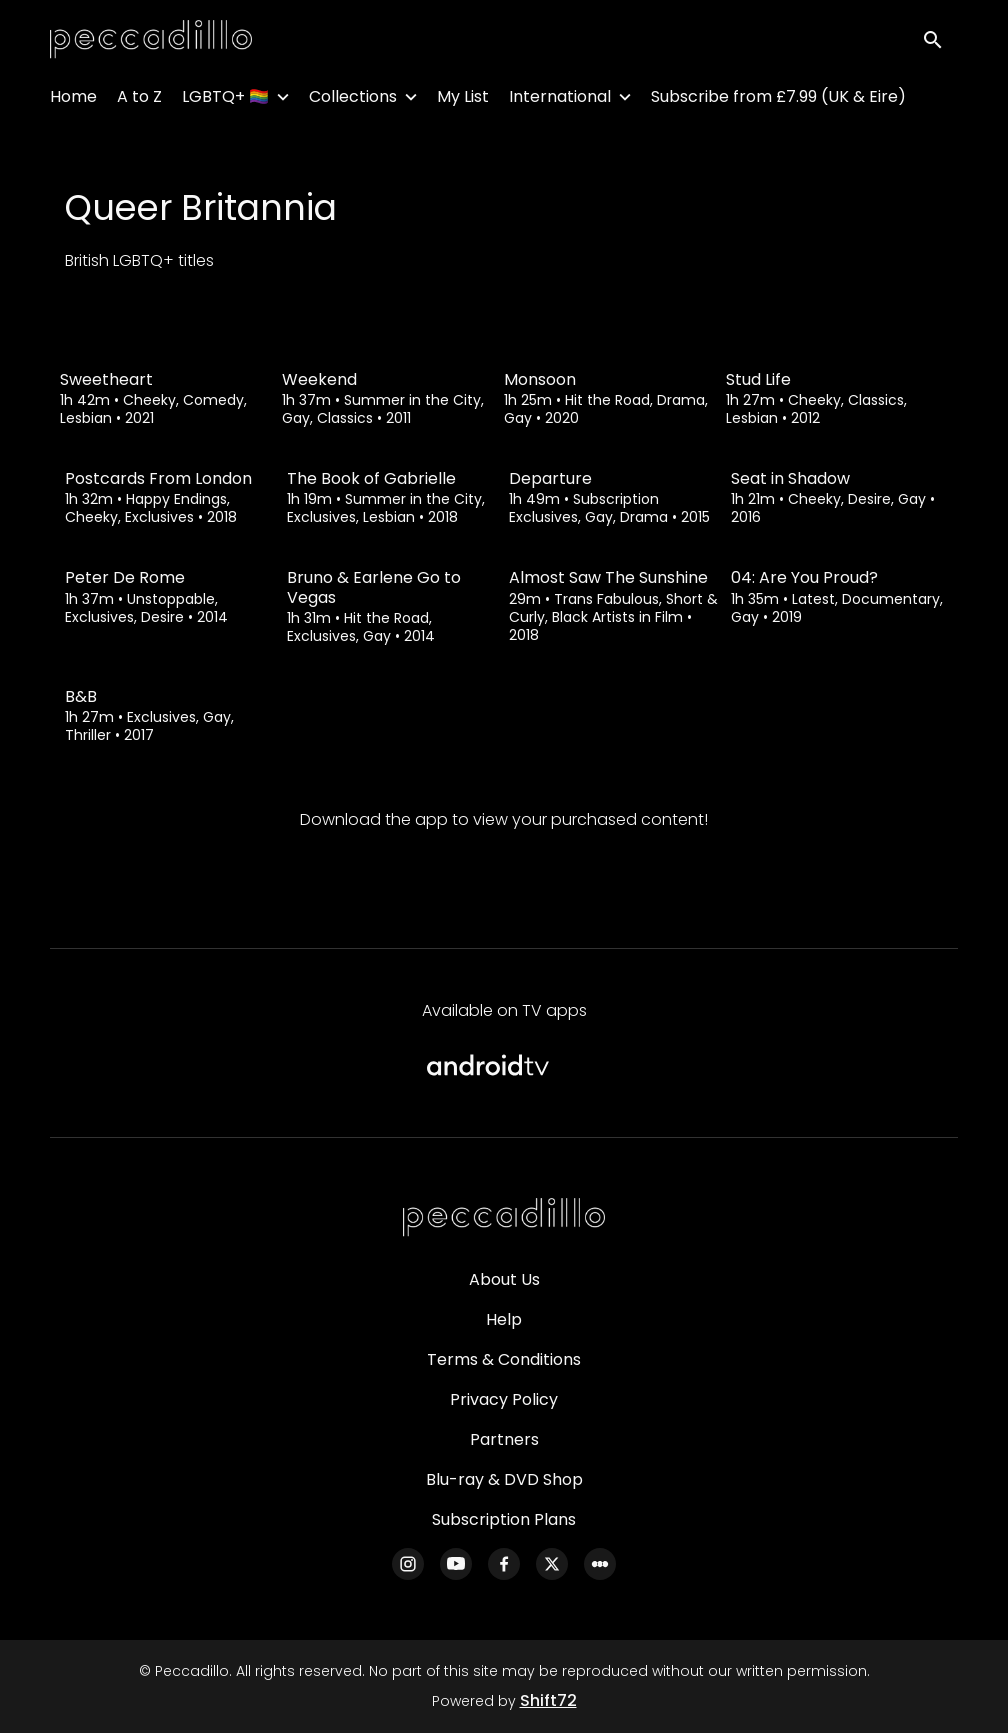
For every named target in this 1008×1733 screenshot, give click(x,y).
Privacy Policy (504, 1399)
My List (463, 100)
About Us (504, 1279)
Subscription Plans (504, 1519)
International (560, 100)
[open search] (940, 41)
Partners (504, 1439)
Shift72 (548, 1700)
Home (73, 100)
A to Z (139, 100)
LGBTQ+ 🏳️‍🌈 (225, 100)
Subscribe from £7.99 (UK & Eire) (778, 100)
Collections (353, 100)
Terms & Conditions (504, 1359)
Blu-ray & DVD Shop (504, 1479)
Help (504, 1319)
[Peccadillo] (504, 1218)
